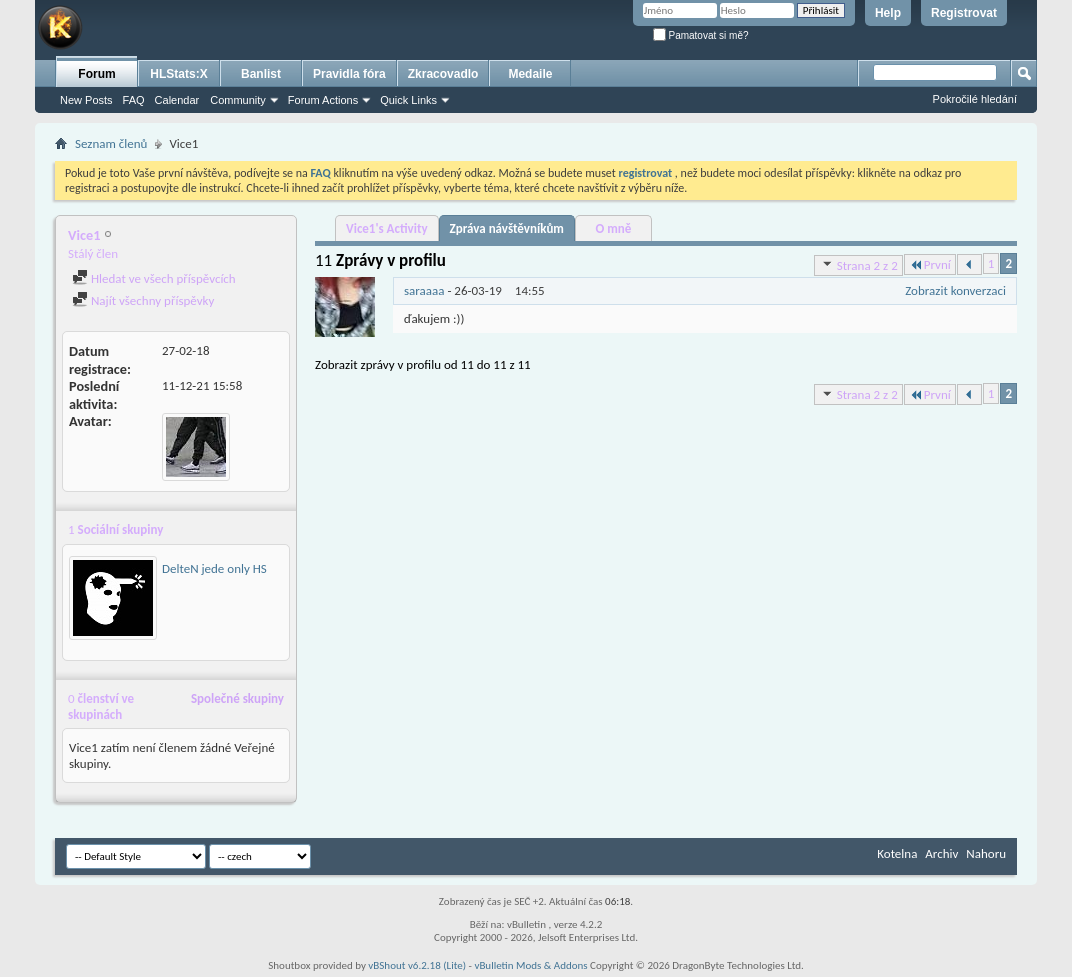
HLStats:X (178, 74)
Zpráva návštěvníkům (507, 228)
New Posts (86, 100)
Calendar (177, 100)
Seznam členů (111, 143)
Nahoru (986, 853)
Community (238, 100)
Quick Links (408, 100)
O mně (614, 228)
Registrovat (964, 13)
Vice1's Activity (387, 228)
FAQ (134, 100)
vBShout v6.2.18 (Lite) (417, 965)
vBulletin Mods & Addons (530, 965)
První (930, 264)
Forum (96, 74)
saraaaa (424, 290)
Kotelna (897, 853)
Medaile (530, 74)
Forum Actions (323, 100)
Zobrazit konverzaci (955, 290)
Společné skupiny (237, 698)
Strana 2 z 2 (858, 265)
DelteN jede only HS (214, 568)
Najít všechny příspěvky (143, 300)
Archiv (941, 853)
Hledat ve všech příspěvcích (154, 278)
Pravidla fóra (349, 74)
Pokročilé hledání (975, 99)
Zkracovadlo (443, 74)
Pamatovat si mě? (701, 35)
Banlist (261, 74)
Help (888, 13)
